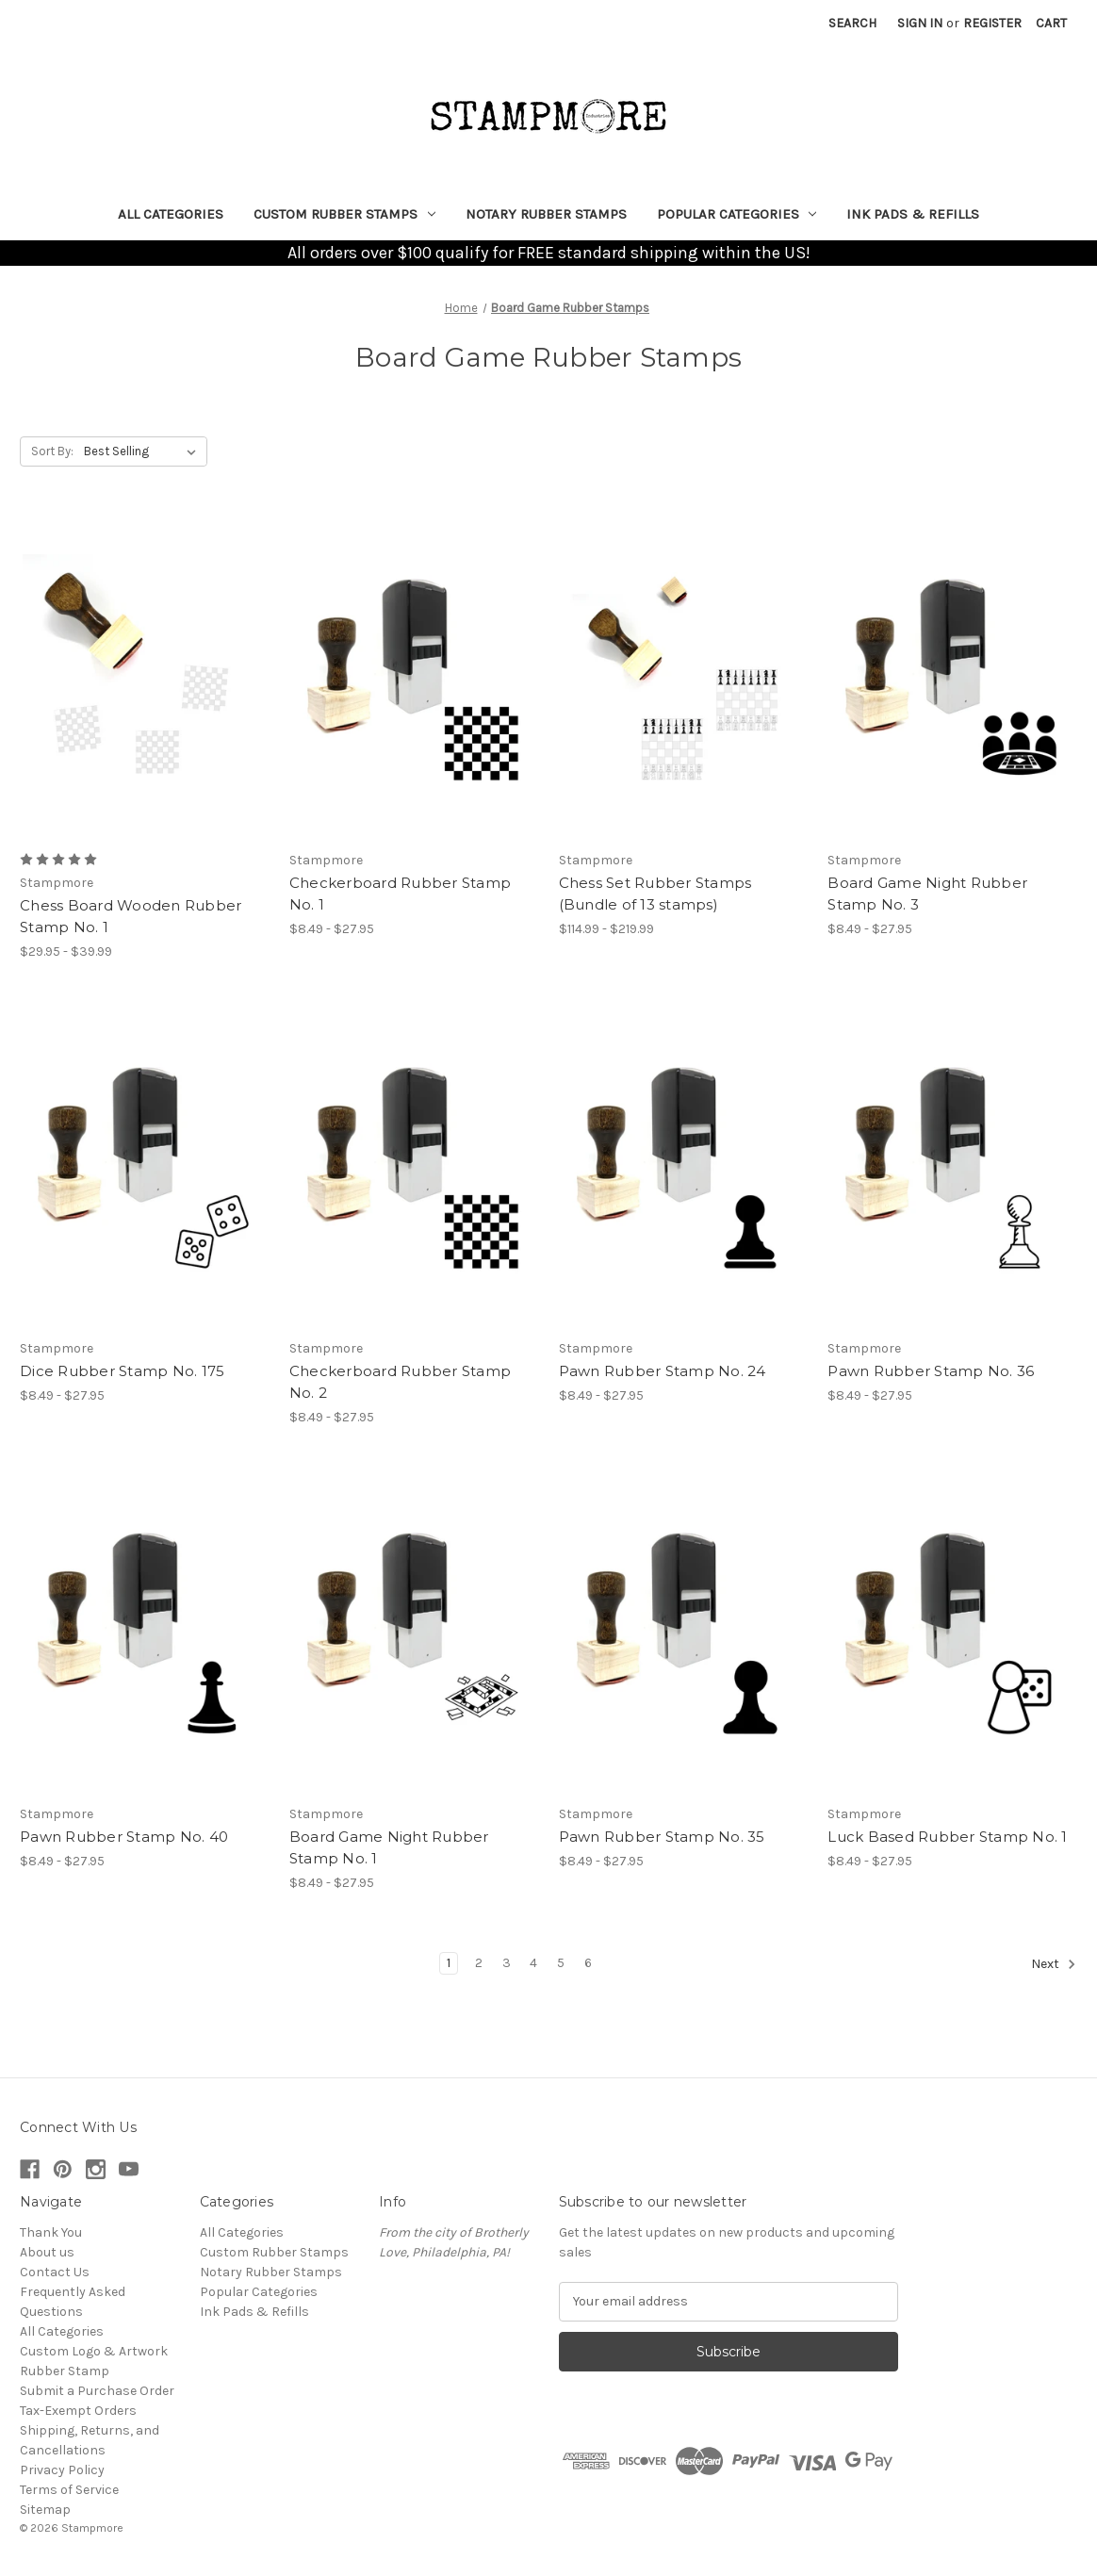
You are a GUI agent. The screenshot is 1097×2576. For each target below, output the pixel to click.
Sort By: (52, 451)
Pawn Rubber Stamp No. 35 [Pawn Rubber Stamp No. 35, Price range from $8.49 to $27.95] (662, 1837)
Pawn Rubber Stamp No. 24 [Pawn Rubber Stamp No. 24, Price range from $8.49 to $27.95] (662, 1371)
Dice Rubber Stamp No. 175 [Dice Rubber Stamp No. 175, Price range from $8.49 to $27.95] (122, 1371)
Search (852, 23)
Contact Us (55, 2272)
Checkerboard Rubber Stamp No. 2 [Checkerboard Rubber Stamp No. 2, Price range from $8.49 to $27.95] (400, 1382)
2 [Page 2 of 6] (479, 1963)
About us (47, 2252)
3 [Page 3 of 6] (506, 1963)
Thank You (51, 2232)
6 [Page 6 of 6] (588, 1963)
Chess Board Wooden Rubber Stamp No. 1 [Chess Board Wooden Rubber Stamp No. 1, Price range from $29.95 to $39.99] (130, 916)
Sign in (919, 23)
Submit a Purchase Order (97, 2391)
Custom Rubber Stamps (344, 213)
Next (1053, 1964)
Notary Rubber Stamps (546, 213)
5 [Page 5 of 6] (561, 1963)
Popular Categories (737, 213)
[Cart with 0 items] (1051, 23)
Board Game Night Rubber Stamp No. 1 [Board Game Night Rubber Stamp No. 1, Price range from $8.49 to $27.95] (389, 1847)
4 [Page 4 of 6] (533, 1963)
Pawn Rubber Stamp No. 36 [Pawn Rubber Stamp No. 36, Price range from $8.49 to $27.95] (930, 1371)
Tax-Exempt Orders (78, 2411)
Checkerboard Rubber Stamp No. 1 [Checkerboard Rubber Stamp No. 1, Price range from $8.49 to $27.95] (400, 893)
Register (992, 23)
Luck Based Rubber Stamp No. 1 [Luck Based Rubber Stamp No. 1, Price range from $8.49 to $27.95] (947, 1837)
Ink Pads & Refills (912, 213)
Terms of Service (69, 2490)
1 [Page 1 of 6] (448, 1963)
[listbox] (143, 451)
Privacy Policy (62, 2470)
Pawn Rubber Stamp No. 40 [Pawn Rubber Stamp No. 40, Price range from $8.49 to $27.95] (124, 1837)
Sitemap (45, 2510)
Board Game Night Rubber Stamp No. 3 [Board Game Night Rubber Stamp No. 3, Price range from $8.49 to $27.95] (927, 893)
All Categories (170, 213)
